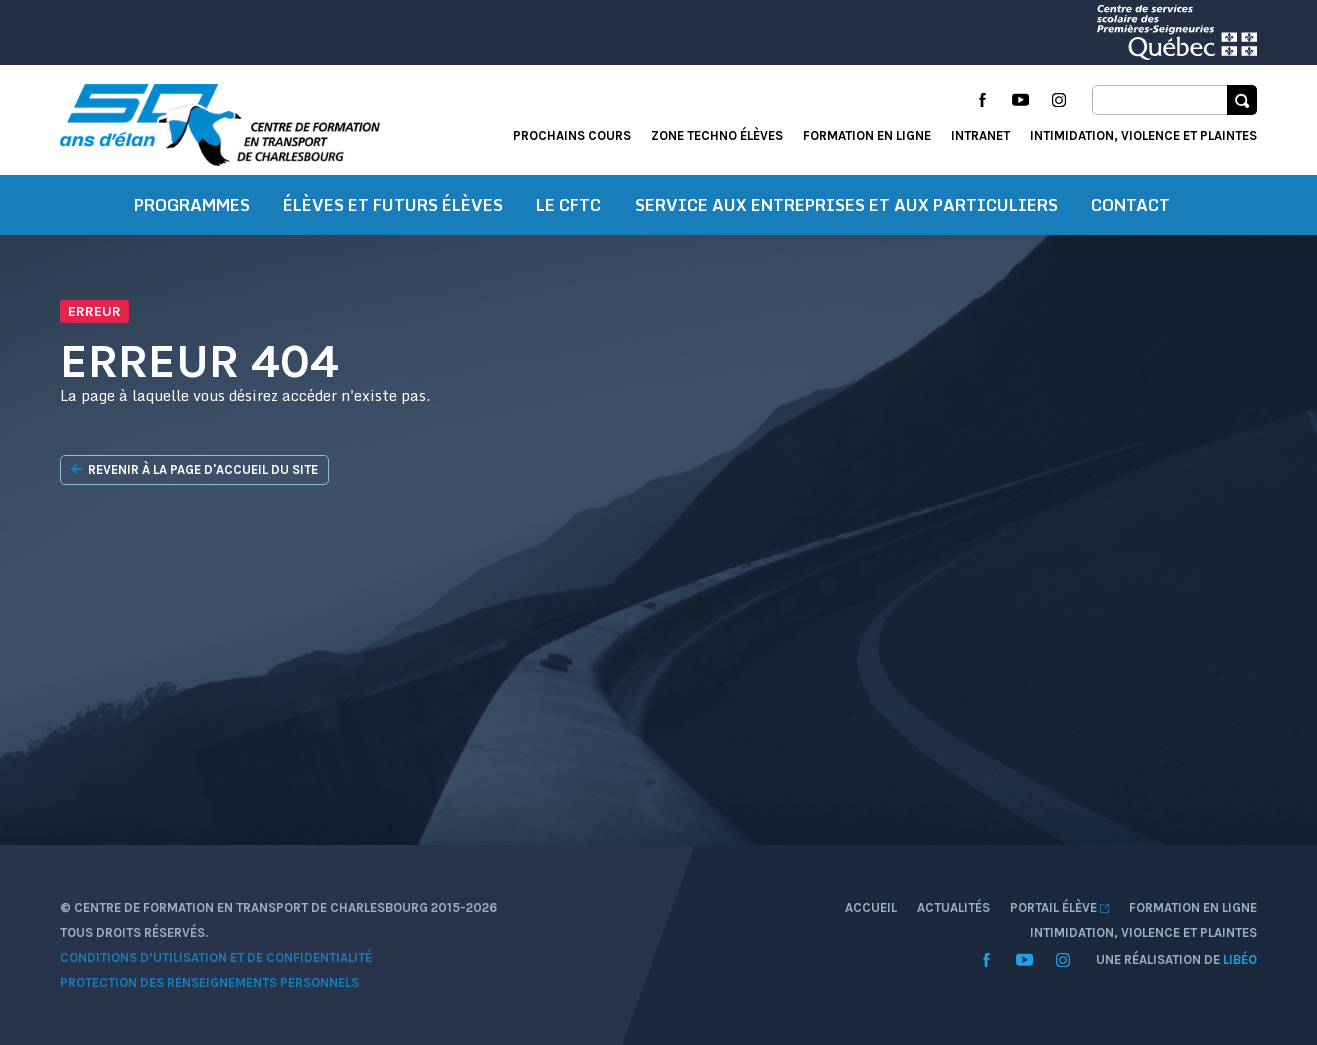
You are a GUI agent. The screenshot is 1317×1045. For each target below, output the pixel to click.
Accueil (871, 907)
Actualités (953, 907)
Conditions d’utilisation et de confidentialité (216, 957)
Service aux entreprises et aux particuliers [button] (846, 205)
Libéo (1240, 959)
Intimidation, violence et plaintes (1143, 135)
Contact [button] (1130, 205)
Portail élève (1059, 907)
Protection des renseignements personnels (209, 982)
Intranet (980, 135)
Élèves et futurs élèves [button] (393, 205)
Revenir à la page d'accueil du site (194, 470)
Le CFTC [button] (568, 205)
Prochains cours (572, 135)
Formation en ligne (867, 135)
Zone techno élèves (717, 135)
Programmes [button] (192, 205)
